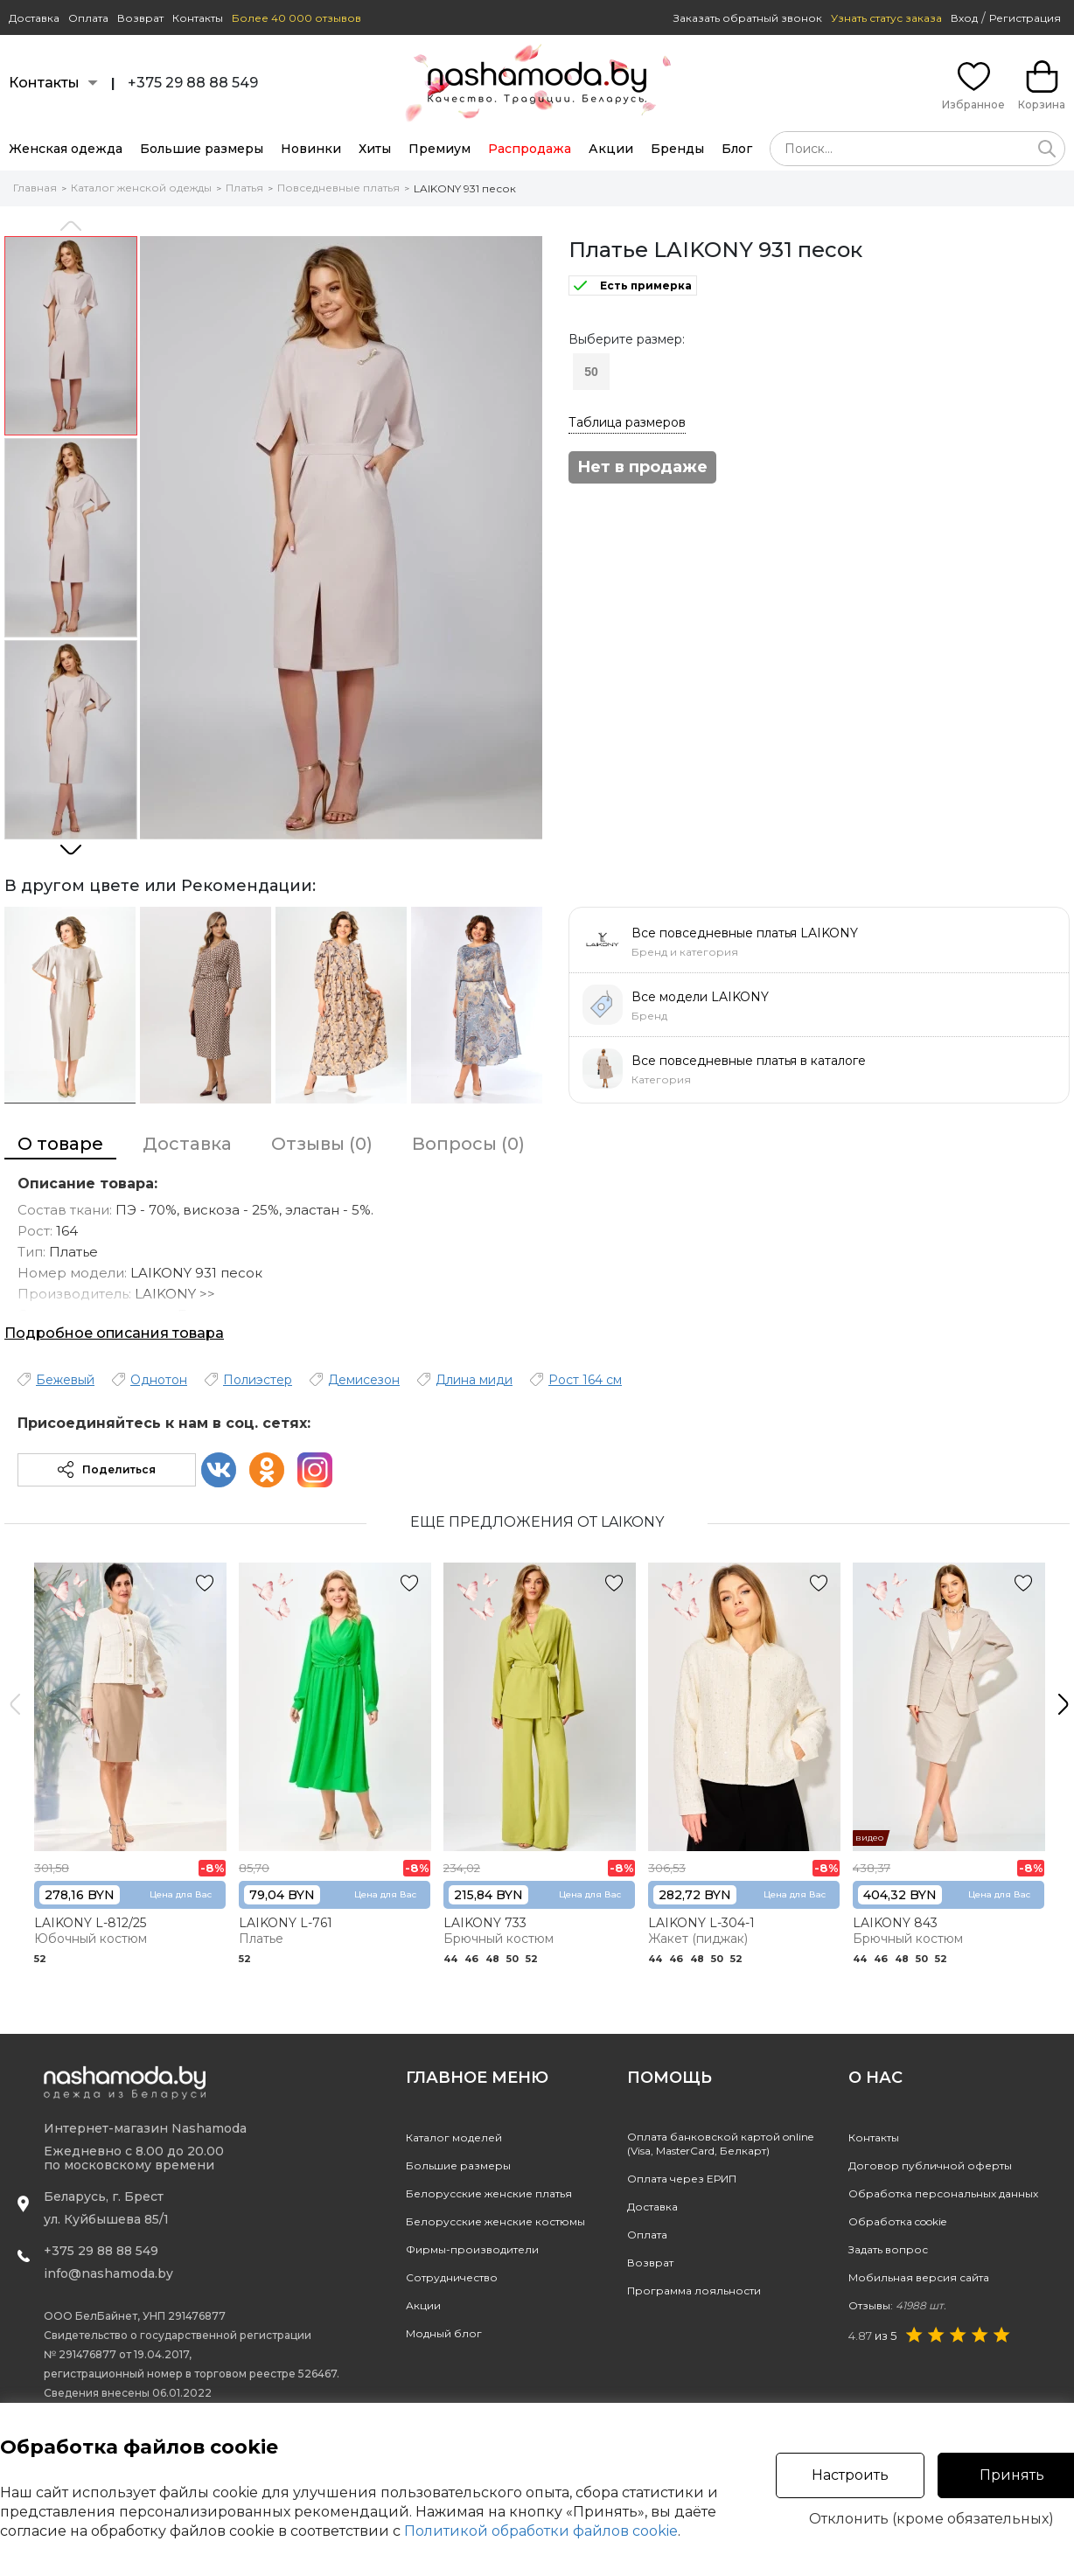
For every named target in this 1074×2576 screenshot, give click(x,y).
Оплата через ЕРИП (681, 2178)
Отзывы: (897, 2305)
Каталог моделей (454, 2137)
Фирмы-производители (472, 2249)
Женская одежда (65, 149)
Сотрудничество (452, 2277)
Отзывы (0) (322, 1143)
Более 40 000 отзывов (296, 17)
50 (591, 372)
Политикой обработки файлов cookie (541, 2531)
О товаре (60, 1143)
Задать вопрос (888, 2249)
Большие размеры (201, 149)
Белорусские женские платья (489, 2193)
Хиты (375, 149)
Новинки (311, 149)
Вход (964, 17)
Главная (35, 187)
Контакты (197, 17)
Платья (244, 187)
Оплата (88, 17)
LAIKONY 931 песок (465, 188)
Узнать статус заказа (886, 17)
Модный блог (444, 2333)
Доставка (34, 17)
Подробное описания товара (114, 1333)
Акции (611, 149)
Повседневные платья (338, 187)
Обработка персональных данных (943, 2193)
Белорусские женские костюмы (495, 2221)
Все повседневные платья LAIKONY (744, 933)
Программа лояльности (694, 2290)
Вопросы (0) (468, 1143)
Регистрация (1025, 17)
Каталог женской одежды (141, 187)
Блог (737, 149)
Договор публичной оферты (930, 2165)
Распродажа (529, 149)
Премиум (439, 149)
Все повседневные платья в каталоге (748, 1061)
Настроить (850, 2475)
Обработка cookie (897, 2221)
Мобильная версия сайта (918, 2277)
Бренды (677, 149)
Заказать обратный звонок (747, 17)
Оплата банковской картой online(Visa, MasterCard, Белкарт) (720, 2143)
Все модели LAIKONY (700, 997)
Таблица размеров (627, 422)
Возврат (140, 17)
